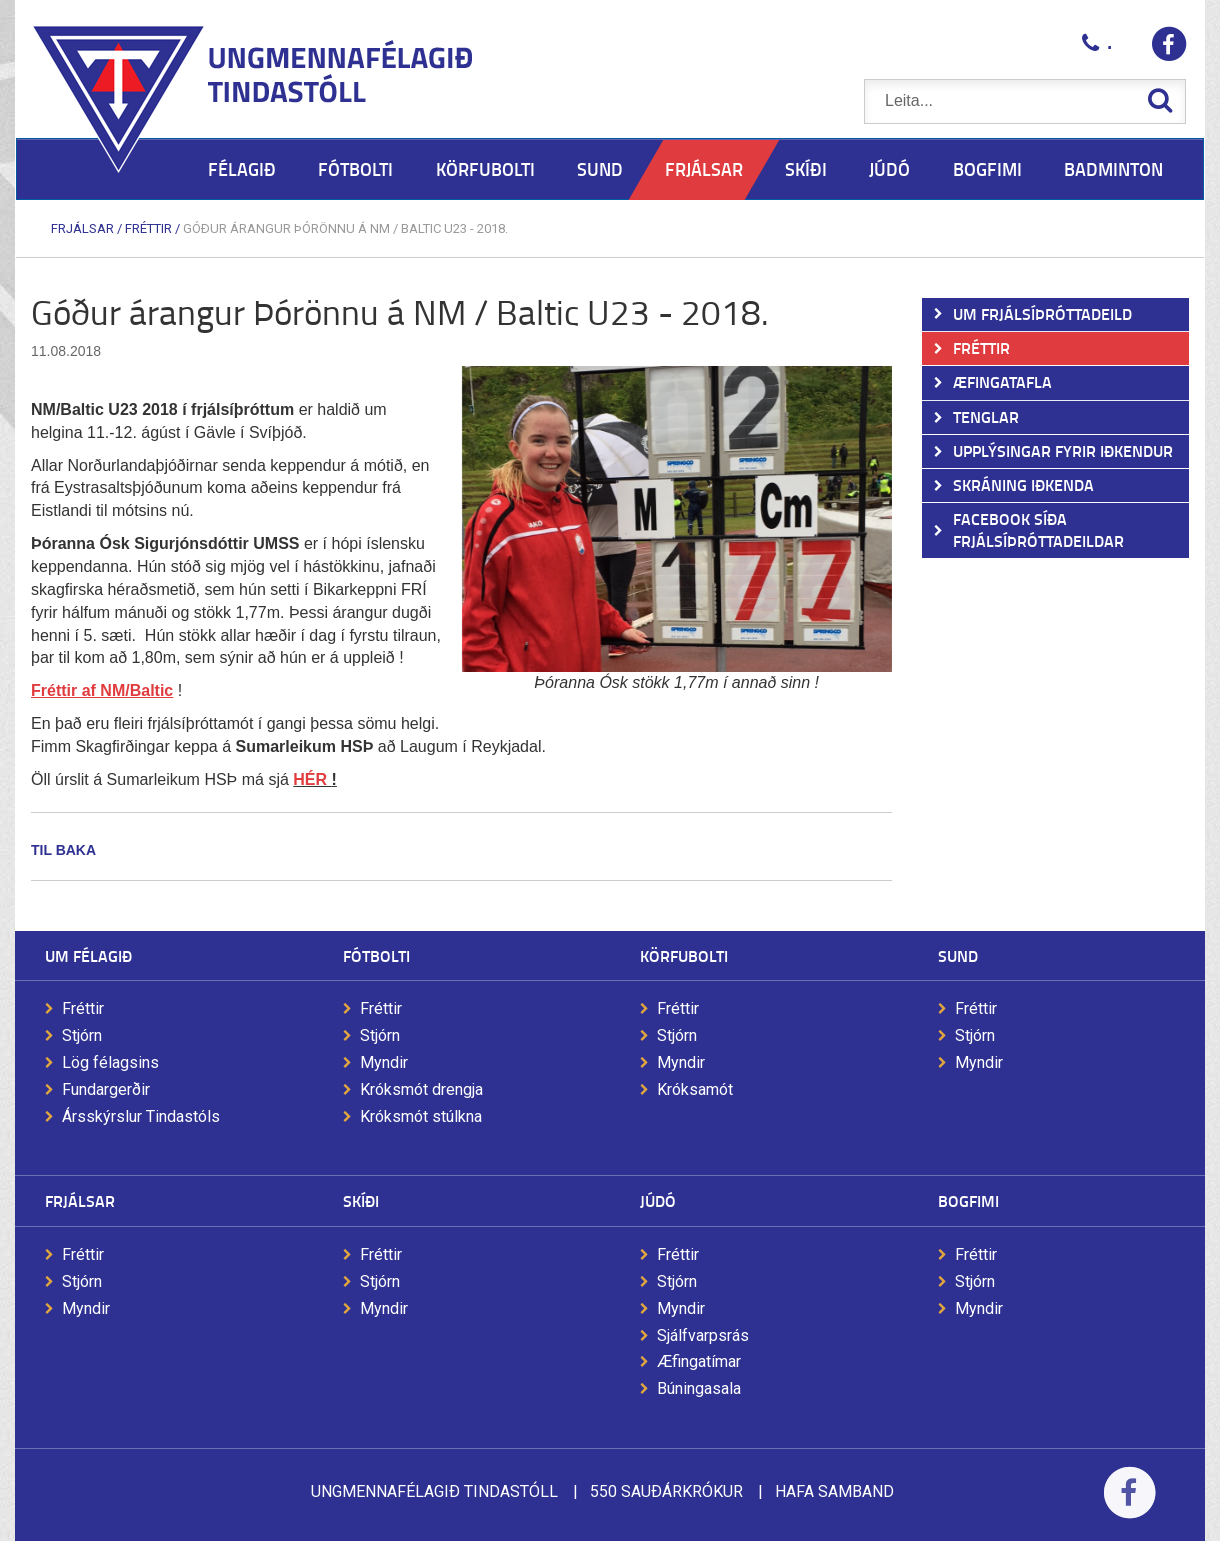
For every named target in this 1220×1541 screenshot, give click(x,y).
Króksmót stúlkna (421, 1116)
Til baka (63, 850)
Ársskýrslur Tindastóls (141, 1116)
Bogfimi (968, 1200)
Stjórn (82, 1035)
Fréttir (148, 228)
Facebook (1129, 1505)
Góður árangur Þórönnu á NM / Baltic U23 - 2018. (345, 228)
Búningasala (699, 1388)
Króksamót (695, 1089)
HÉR (312, 779)
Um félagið (88, 955)
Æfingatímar (699, 1361)
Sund (958, 955)
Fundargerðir (106, 1089)
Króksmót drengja (421, 1089)
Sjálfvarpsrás (703, 1335)
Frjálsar (82, 228)
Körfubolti (684, 955)
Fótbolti (376, 955)
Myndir (384, 1062)
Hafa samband (834, 1491)
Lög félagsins (110, 1062)
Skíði (361, 1200)
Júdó (658, 1200)
